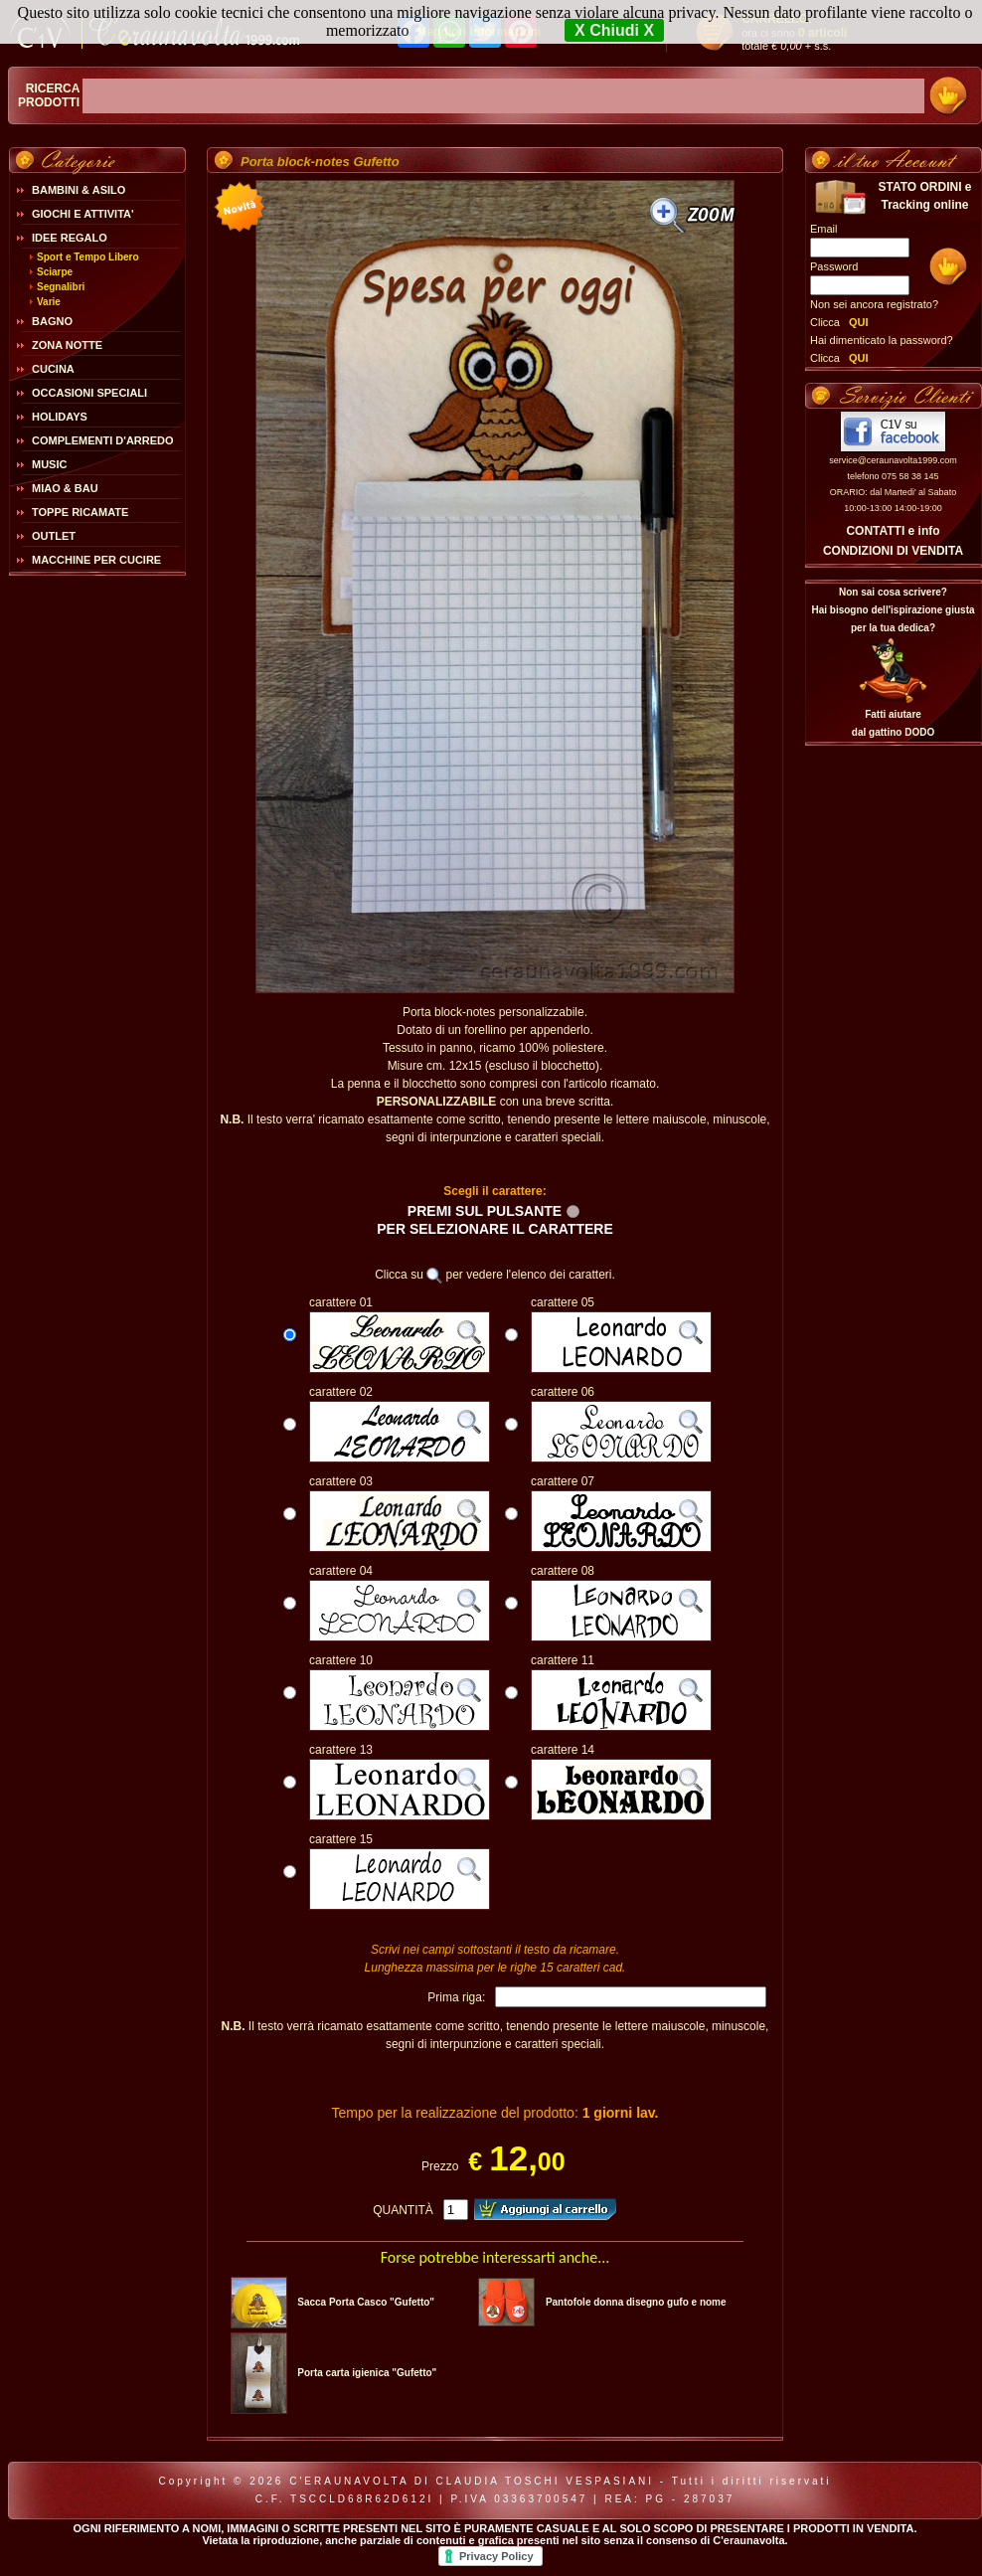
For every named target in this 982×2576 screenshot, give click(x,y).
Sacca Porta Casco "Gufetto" (365, 2302)
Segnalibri (60, 286)
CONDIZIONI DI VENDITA (893, 551)
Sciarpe (55, 271)
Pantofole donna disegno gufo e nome (636, 2302)
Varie (49, 301)
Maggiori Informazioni (478, 32)
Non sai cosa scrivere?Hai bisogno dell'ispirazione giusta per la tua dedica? (892, 610)
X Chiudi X (614, 30)
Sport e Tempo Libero (88, 257)
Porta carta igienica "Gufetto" (366, 2372)
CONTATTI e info (892, 531)
